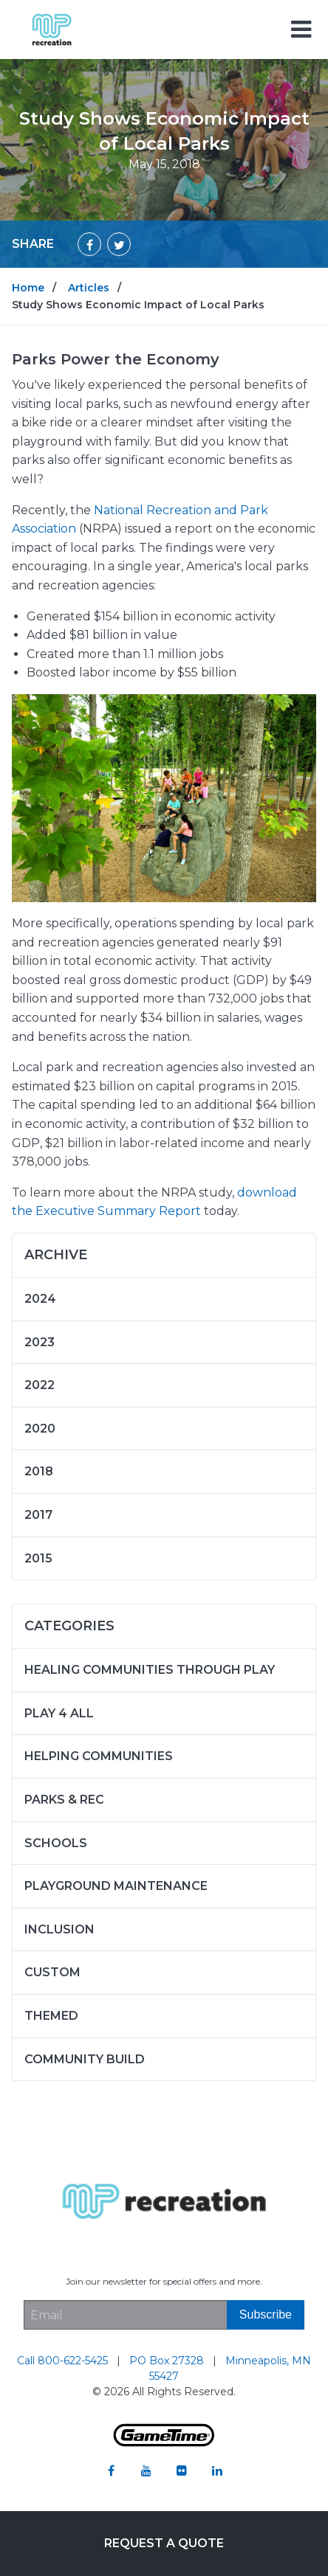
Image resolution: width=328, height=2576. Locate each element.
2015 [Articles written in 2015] (38, 1558)
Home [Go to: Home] (28, 287)
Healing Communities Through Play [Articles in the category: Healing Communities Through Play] (149, 1670)
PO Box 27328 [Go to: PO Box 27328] (168, 2360)
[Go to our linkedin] (217, 2470)
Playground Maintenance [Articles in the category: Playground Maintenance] (116, 1886)
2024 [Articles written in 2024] (40, 1299)
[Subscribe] (265, 2315)
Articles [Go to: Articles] (88, 287)
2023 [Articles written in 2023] (39, 1342)
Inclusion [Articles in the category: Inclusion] (59, 1929)
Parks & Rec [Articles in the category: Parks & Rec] (64, 1800)
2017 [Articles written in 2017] (38, 1515)
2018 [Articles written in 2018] (38, 1471)
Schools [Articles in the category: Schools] (55, 1843)
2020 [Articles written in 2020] (39, 1429)
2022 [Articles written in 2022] (39, 1385)
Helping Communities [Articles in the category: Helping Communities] (98, 1756)
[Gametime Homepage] (164, 2443)
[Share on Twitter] (119, 244)
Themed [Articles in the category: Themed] (51, 2016)
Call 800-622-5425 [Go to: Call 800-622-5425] (64, 2360)
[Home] (52, 28)
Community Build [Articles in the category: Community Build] (84, 2059)
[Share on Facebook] (89, 244)
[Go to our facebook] (111, 2470)
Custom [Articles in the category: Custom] (52, 1972)
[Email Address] (125, 2315)
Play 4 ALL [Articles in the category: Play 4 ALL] (59, 1713)
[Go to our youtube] (146, 2470)
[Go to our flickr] (182, 2470)
